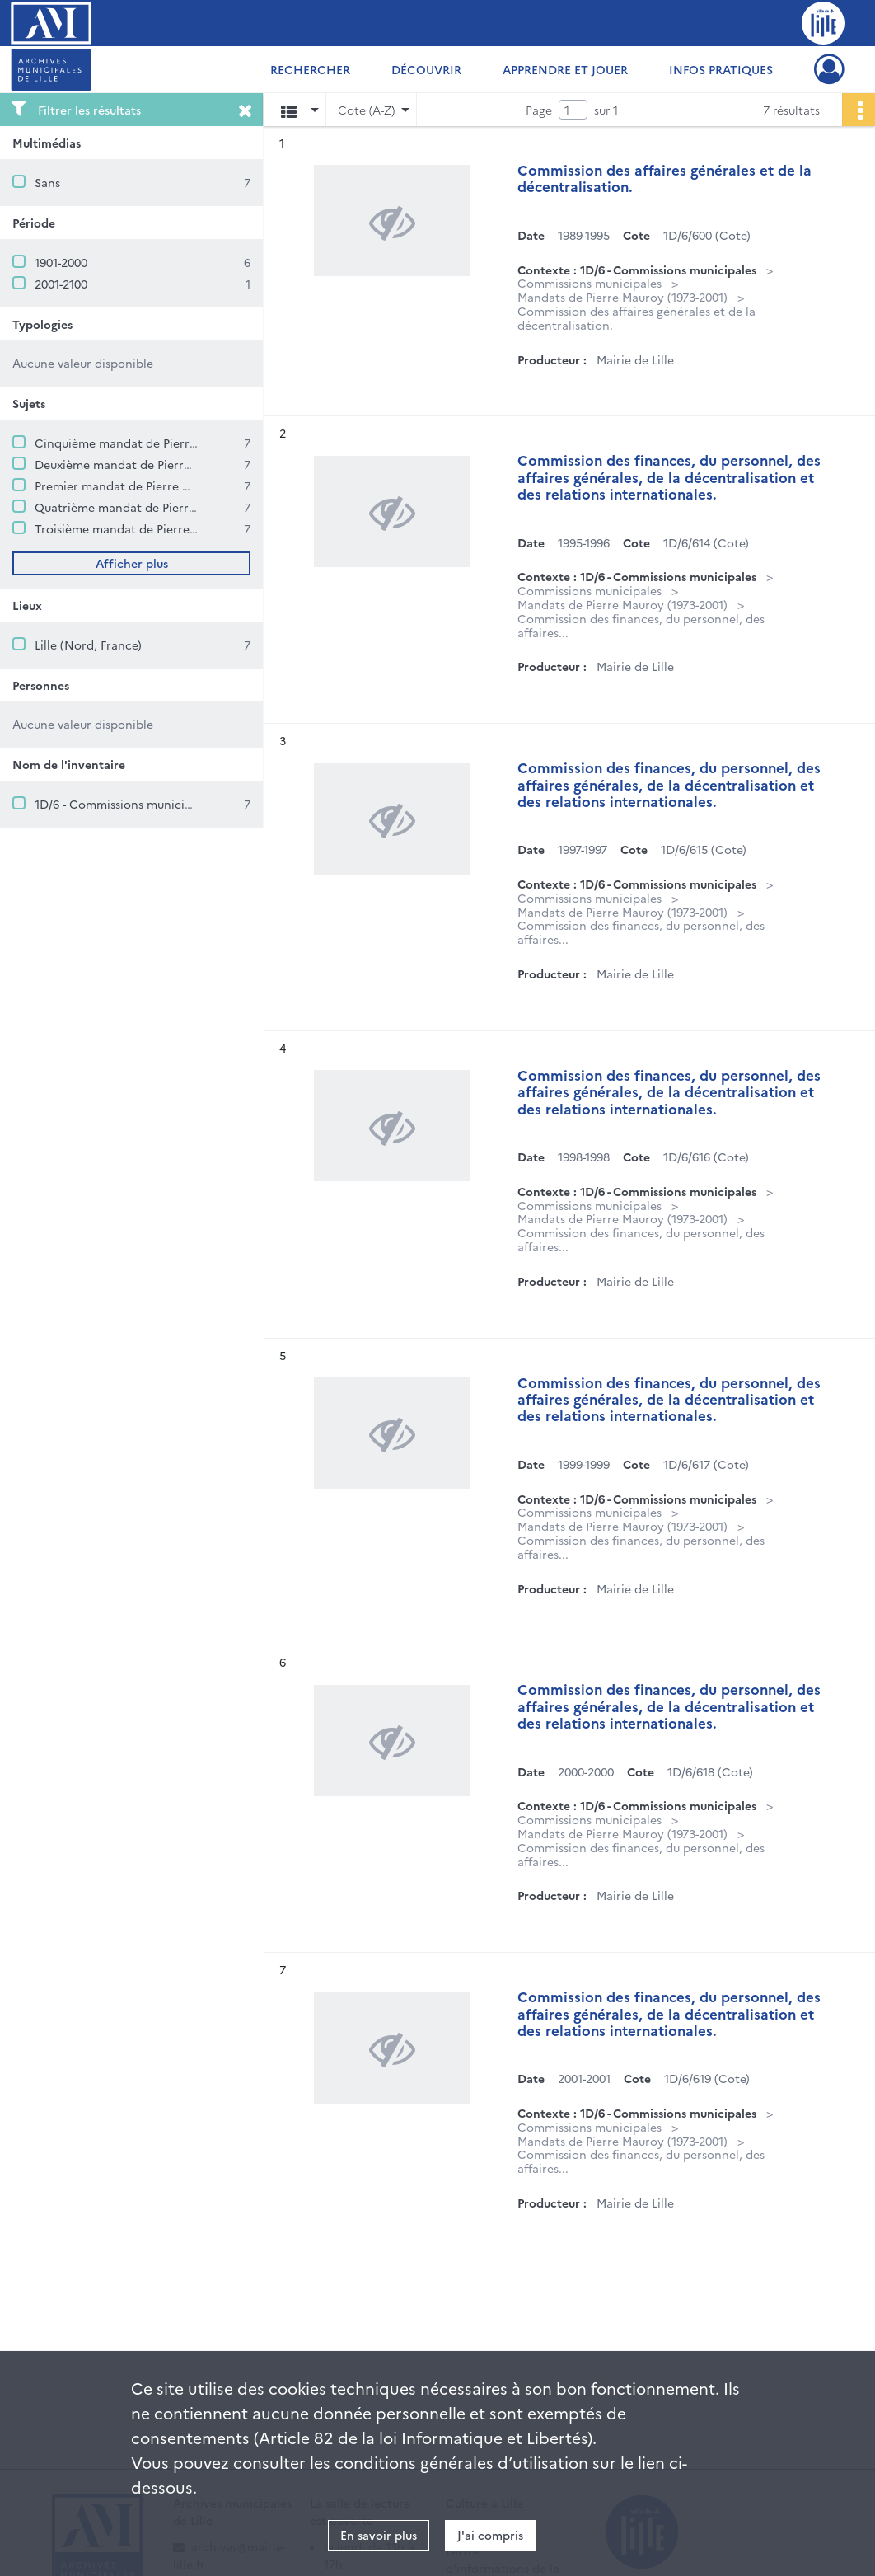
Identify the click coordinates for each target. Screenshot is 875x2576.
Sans (47, 182)
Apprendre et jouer (565, 69)
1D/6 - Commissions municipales (124, 803)
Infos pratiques (721, 69)
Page (539, 109)
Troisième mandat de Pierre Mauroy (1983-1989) (166, 528)
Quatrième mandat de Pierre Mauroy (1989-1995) (169, 507)
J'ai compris (490, 2535)
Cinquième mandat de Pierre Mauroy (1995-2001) (170, 442)
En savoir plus (378, 2535)
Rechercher (310, 69)
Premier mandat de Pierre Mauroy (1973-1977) (160, 485)
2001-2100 (61, 283)
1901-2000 (61, 262)
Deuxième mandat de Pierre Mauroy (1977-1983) (166, 464)
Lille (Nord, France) (88, 644)
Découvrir (426, 69)
